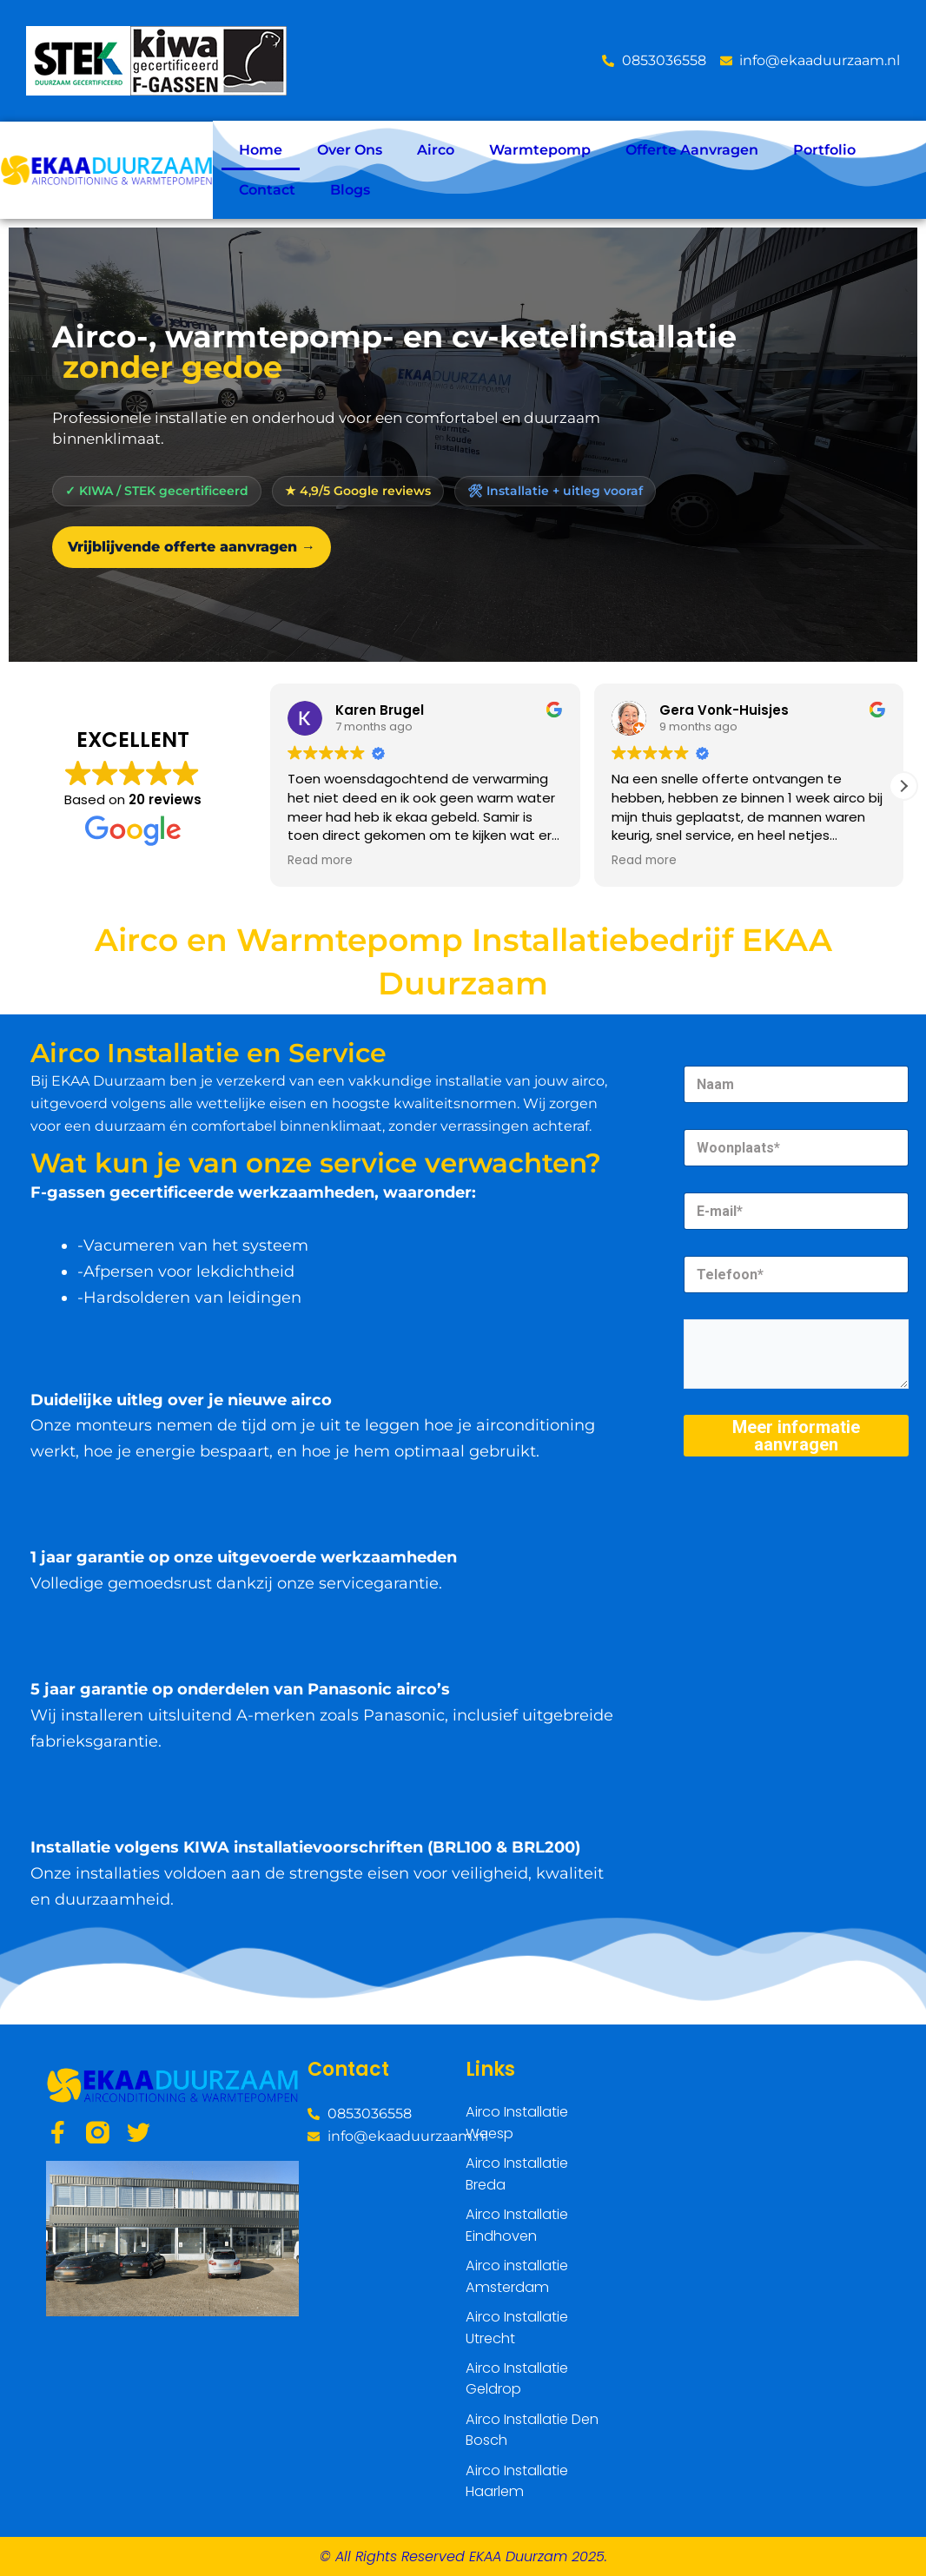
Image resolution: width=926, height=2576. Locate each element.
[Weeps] (703, 2170)
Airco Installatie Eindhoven (516, 2229)
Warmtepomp (540, 150)
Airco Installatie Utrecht (516, 2330)
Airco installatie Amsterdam (516, 2280)
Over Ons (349, 150)
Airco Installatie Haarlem (516, 2481)
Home (260, 150)
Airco (435, 150)
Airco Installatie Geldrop (516, 2381)
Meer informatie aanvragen (796, 1436)
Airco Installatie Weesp (516, 2129)
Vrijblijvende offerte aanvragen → (191, 546)
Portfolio (824, 150)
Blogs (350, 190)
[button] (903, 786)
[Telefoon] (796, 1274)
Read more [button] (320, 861)
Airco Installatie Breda (516, 2179)
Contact (267, 190)
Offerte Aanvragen (691, 150)
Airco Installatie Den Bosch (532, 2431)
